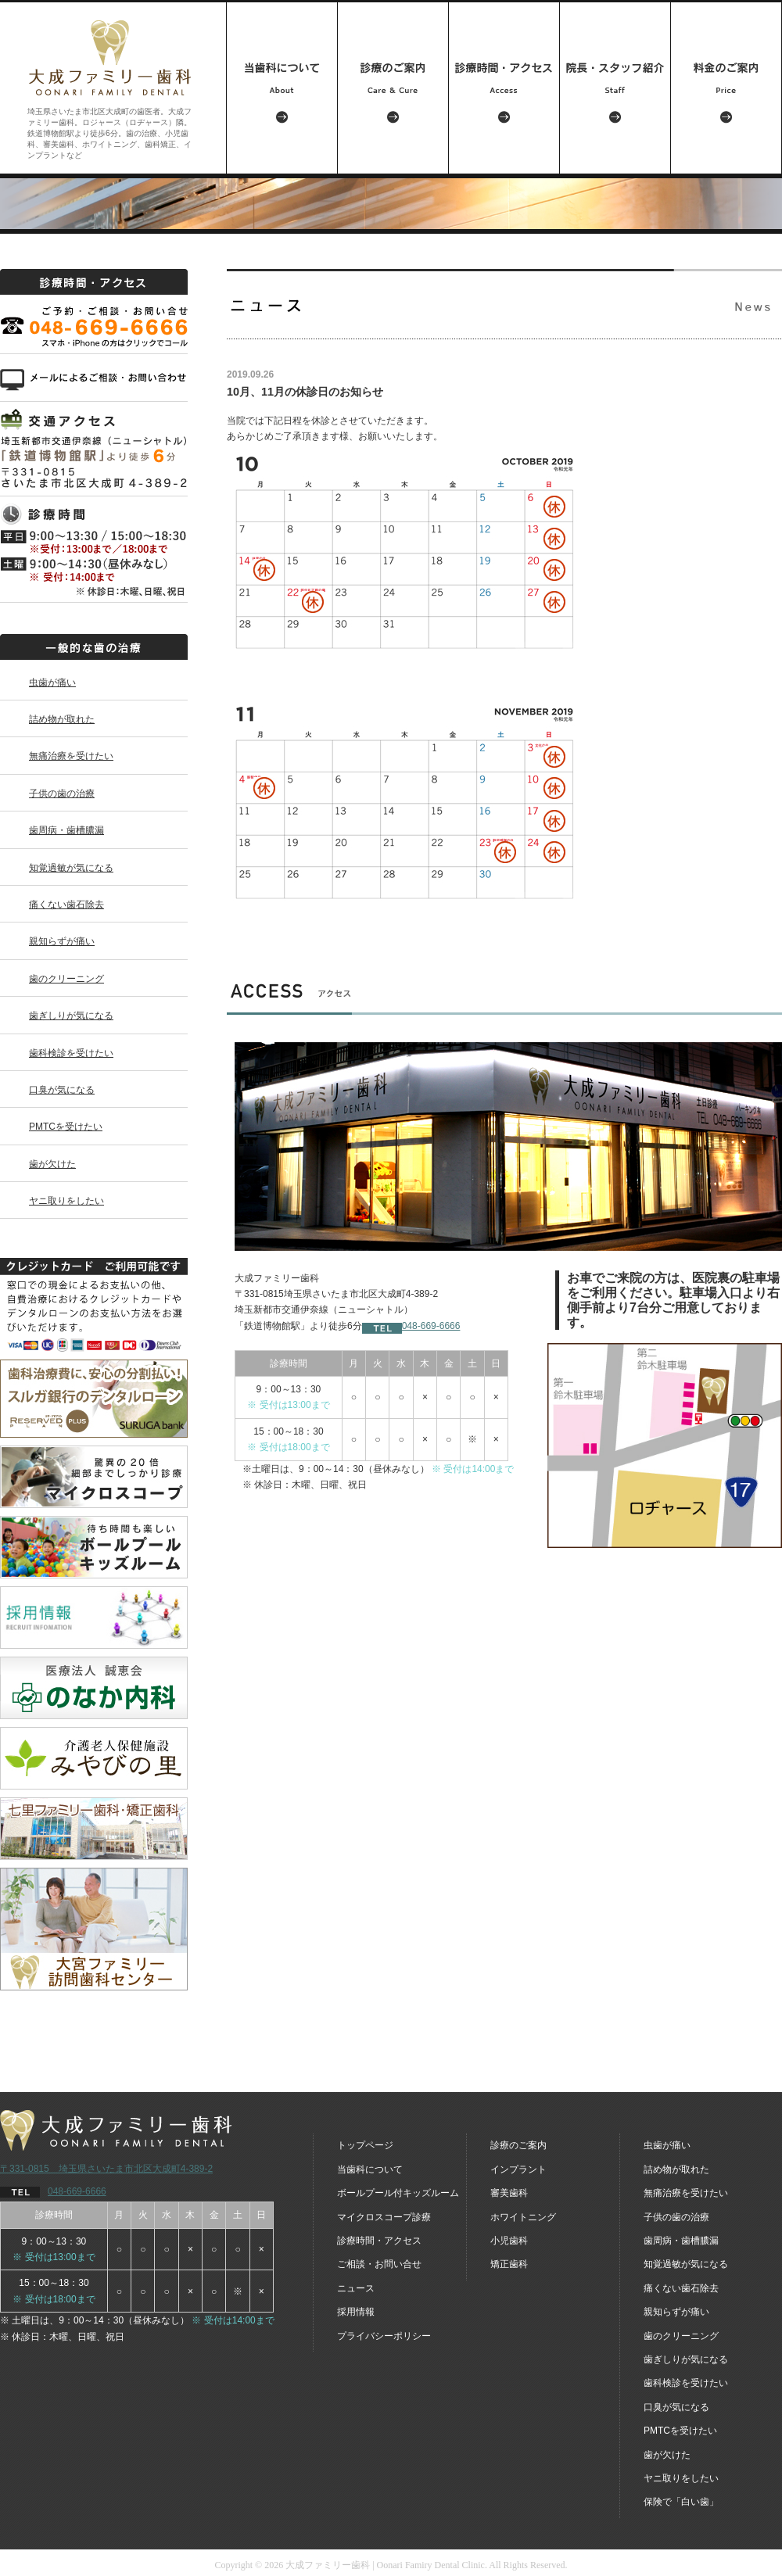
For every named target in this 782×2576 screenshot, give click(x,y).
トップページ (365, 2145)
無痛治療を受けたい (71, 756)
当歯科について (370, 2169)
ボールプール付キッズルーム (398, 2192)
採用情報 (356, 2311)
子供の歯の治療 (62, 793)
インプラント (518, 2169)
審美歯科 (509, 2192)
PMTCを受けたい (65, 1126)
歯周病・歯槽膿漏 (66, 830)
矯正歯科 (509, 2264)
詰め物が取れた (62, 719)
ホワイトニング (523, 2217)
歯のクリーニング (66, 978)
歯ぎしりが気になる (71, 1015)
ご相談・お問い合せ (379, 2264)
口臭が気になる (62, 1089)
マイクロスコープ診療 (384, 2217)
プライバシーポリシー (384, 2336)
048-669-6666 (411, 1325)
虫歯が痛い (52, 682)
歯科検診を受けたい (71, 1053)
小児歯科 (509, 2240)
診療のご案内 (518, 2145)
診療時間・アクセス (379, 2240)
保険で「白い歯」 (681, 2501)
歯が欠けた (52, 1164)
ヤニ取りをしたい (66, 1200)
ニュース (356, 2288)
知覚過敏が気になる (71, 867)
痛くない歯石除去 (66, 904)
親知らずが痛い (62, 941)
